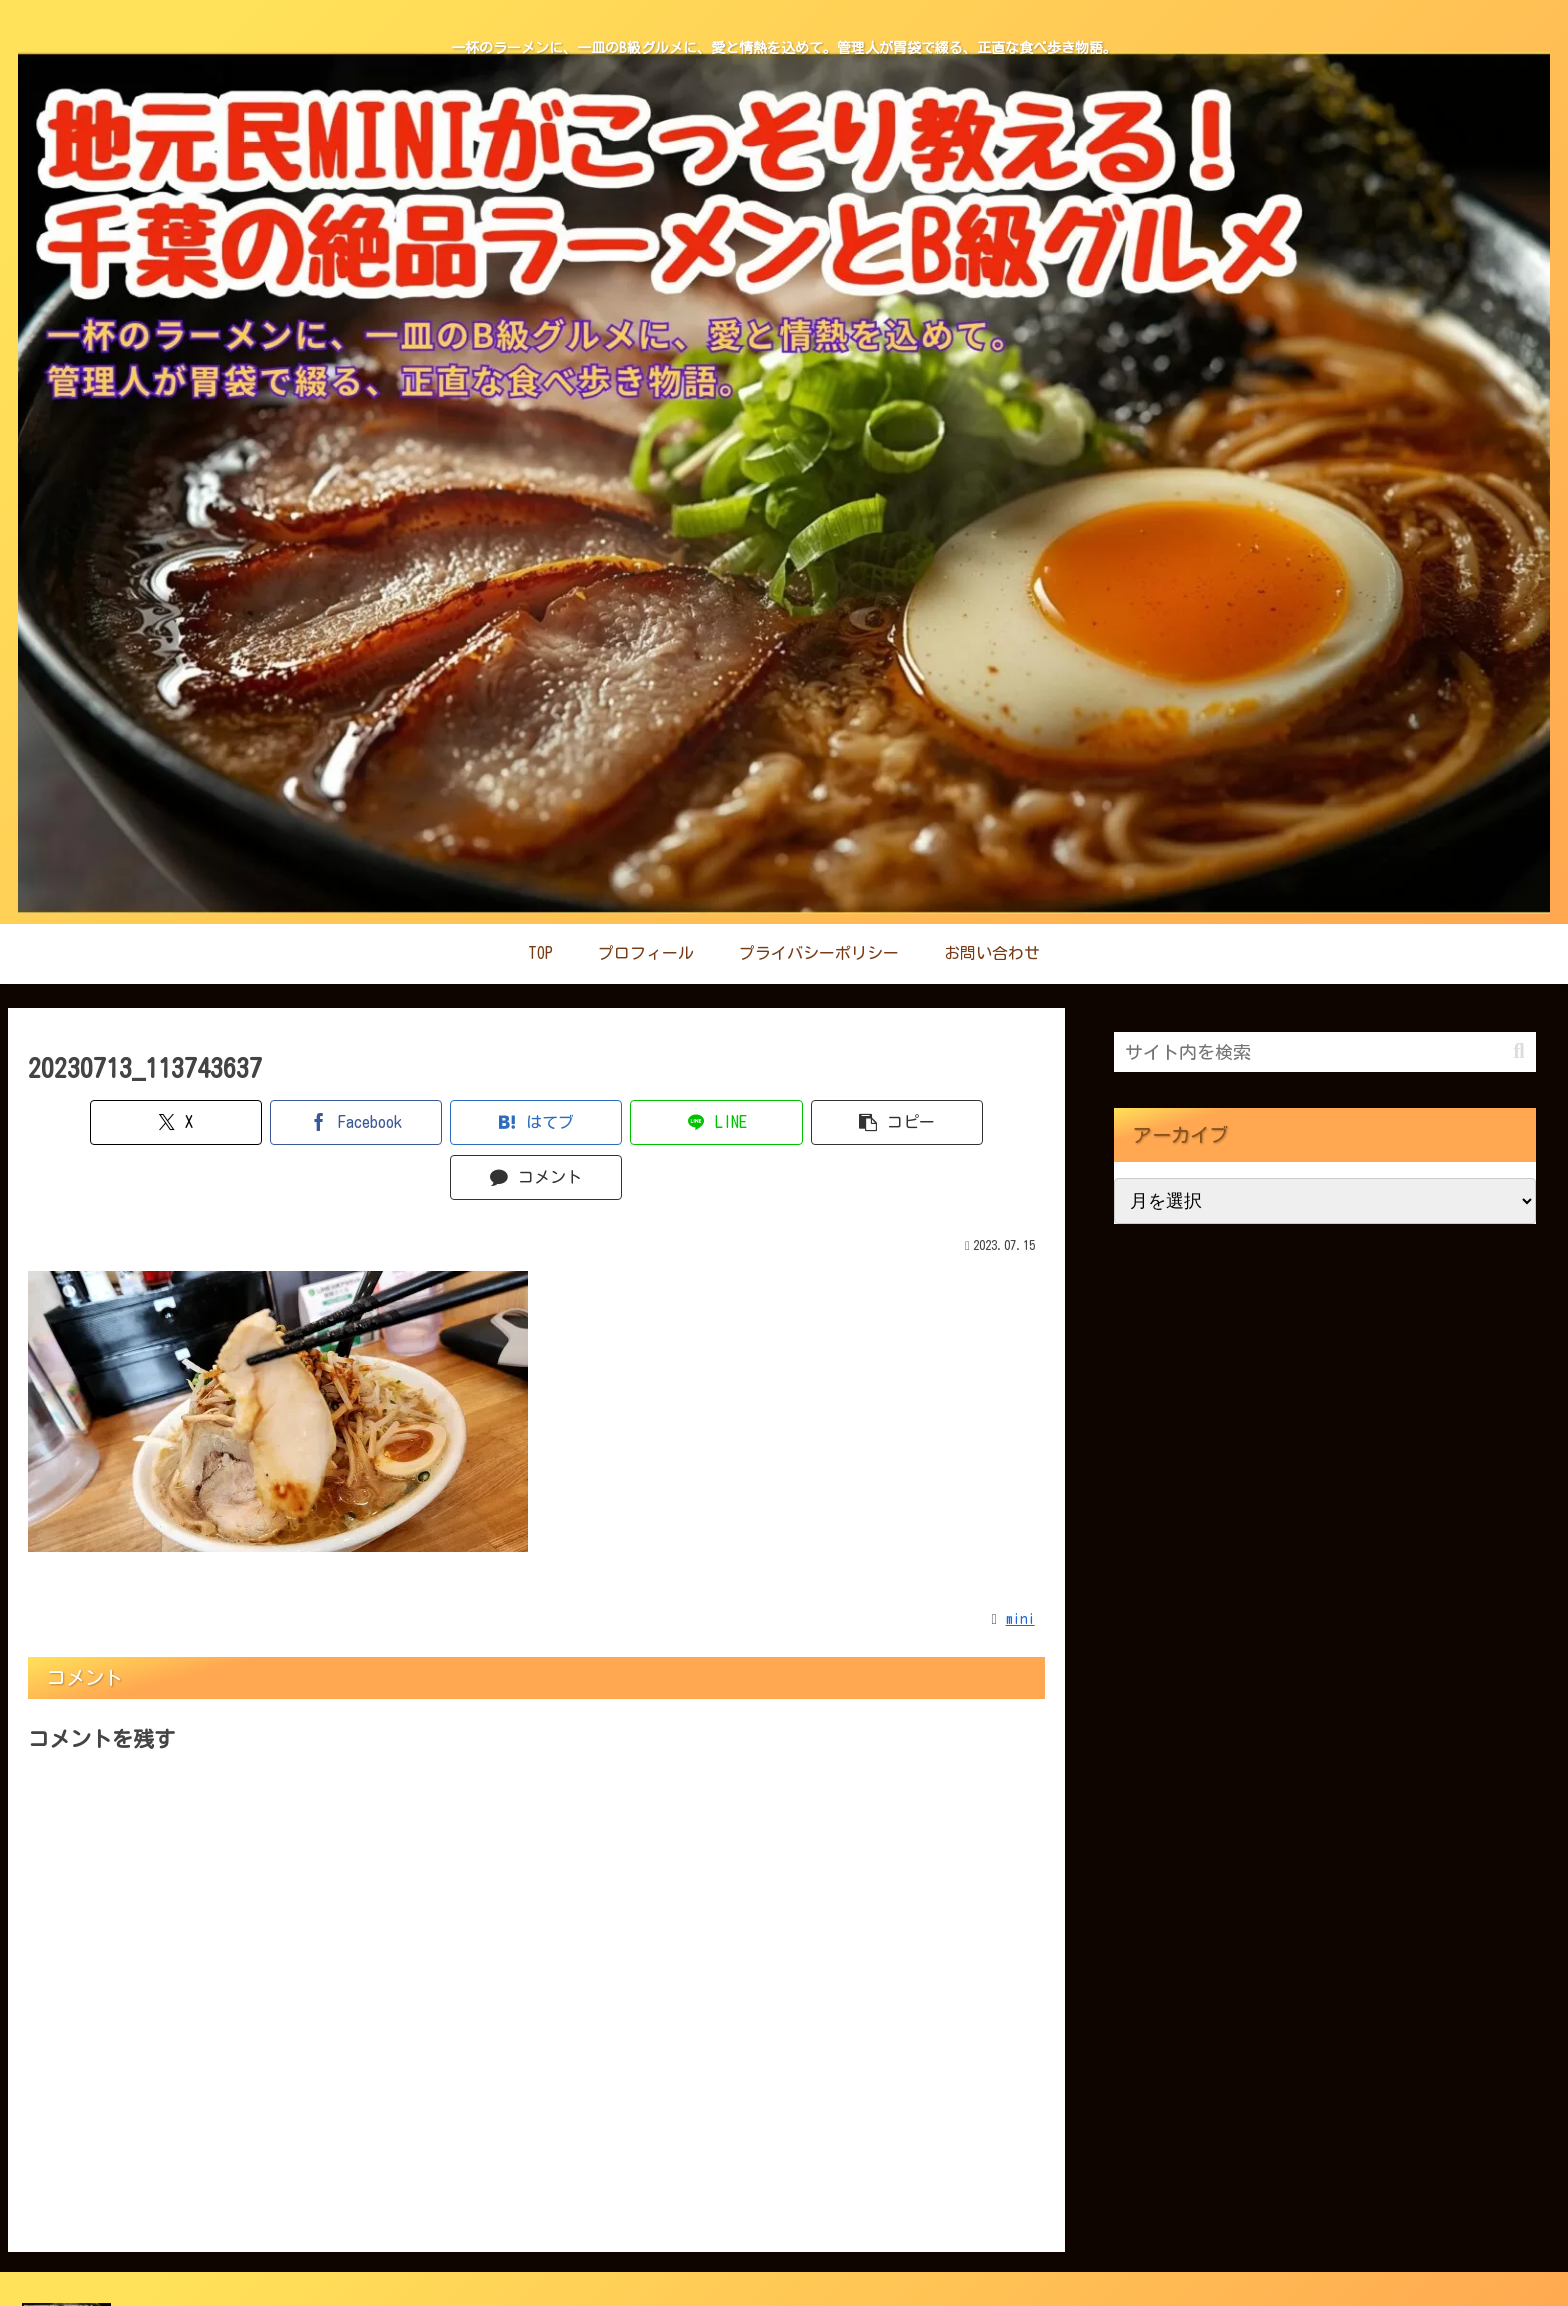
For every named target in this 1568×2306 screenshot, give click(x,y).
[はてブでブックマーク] (450, 1122)
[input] (1324, 1052)
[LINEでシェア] (621, 1122)
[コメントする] (963, 1122)
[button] (792, 1122)
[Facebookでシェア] (280, 1122)
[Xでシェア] (109, 1122)
